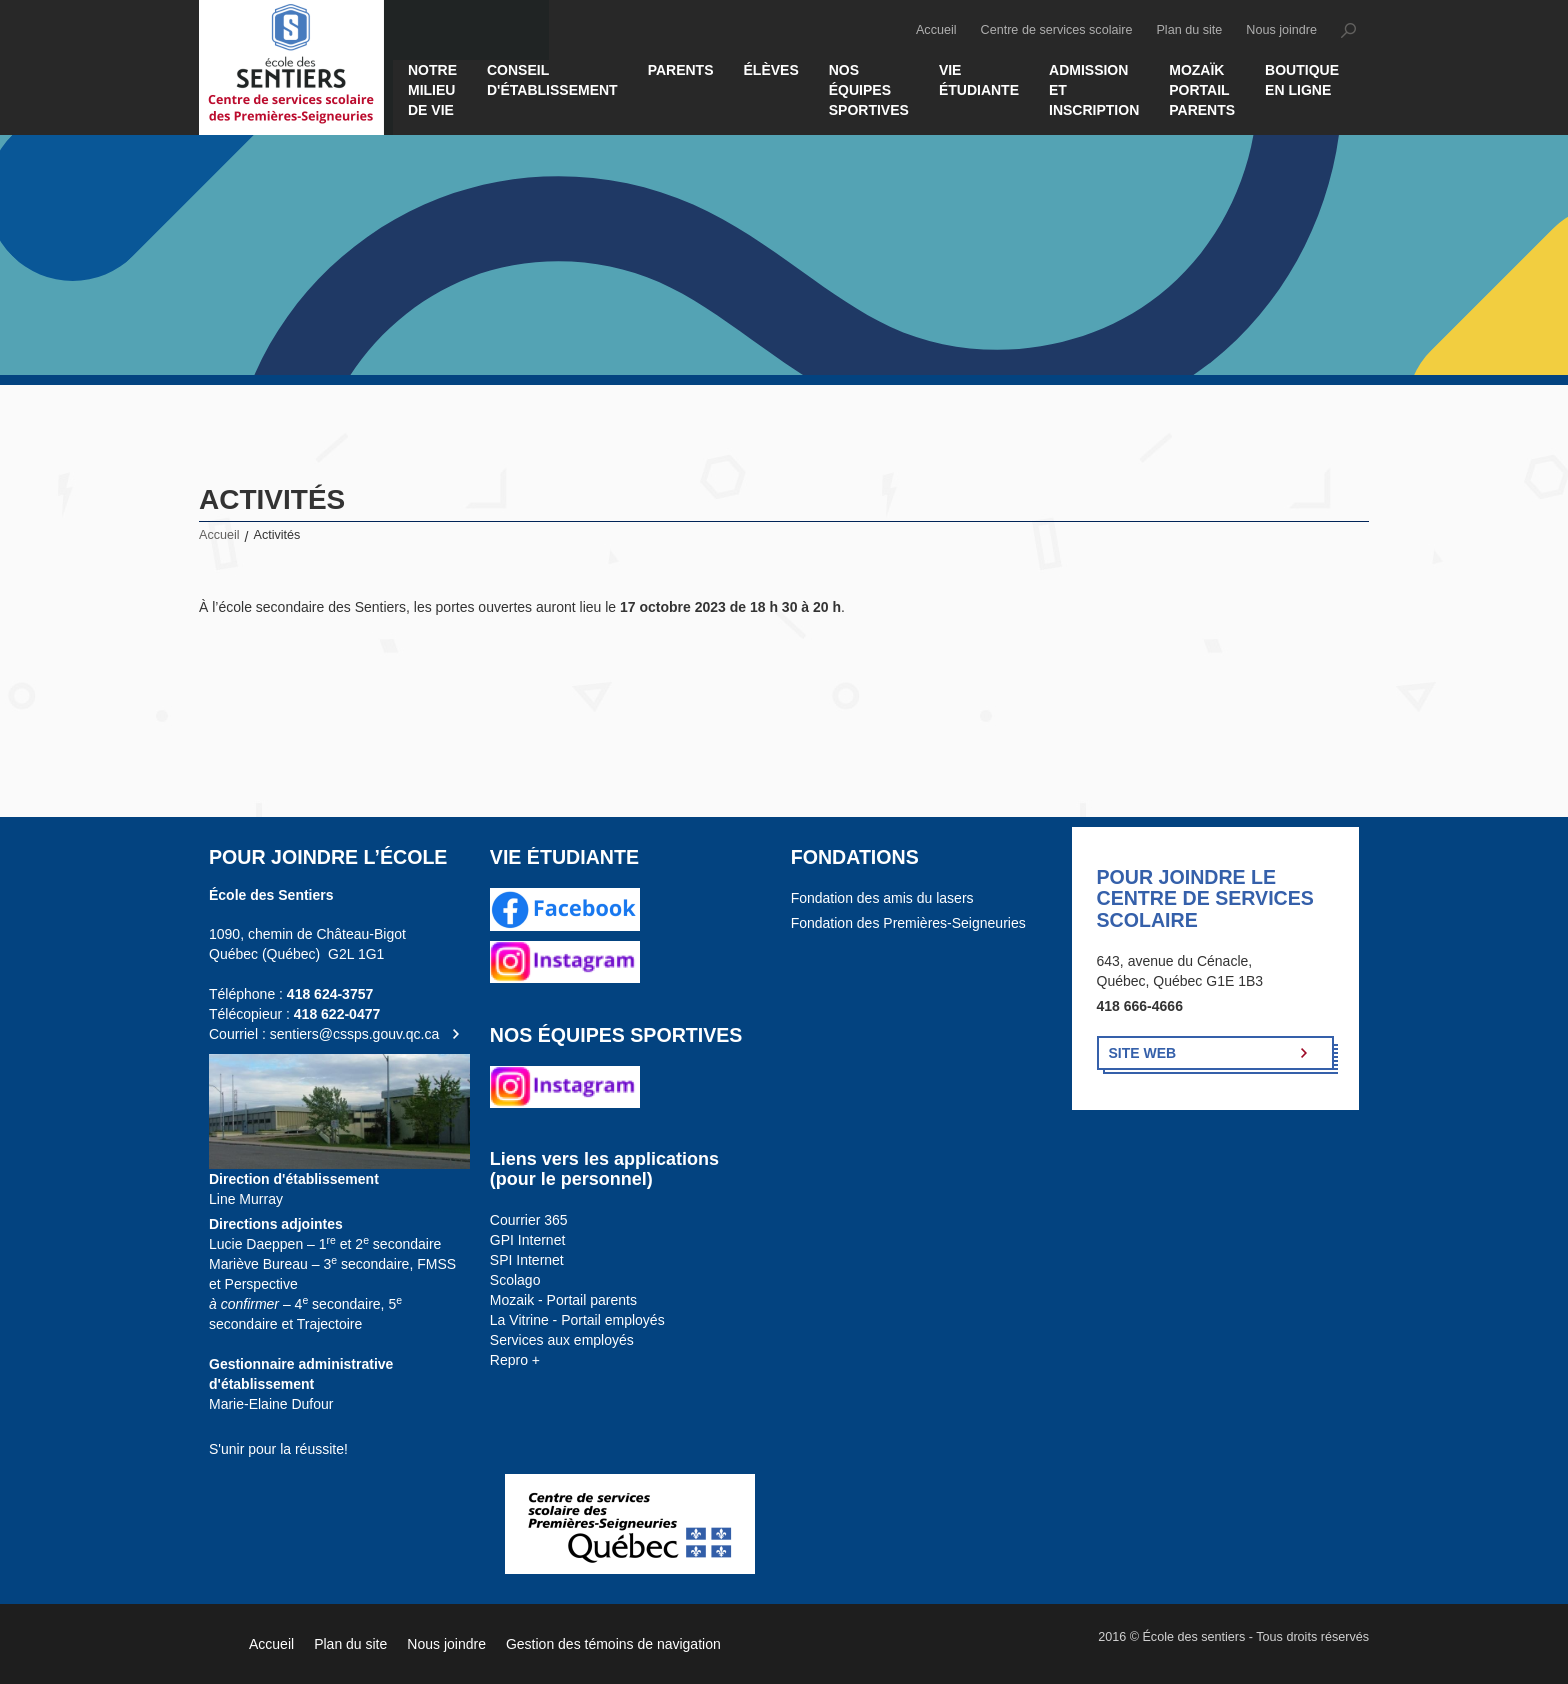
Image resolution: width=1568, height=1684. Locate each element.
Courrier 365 (529, 1220)
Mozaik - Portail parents (563, 1300)
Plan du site (1189, 30)
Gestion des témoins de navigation (613, 1644)
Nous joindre (1281, 30)
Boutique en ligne (1302, 80)
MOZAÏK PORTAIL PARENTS (1202, 90)
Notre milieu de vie (432, 90)
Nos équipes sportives (869, 90)
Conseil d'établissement (552, 80)
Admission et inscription (1094, 90)
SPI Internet (527, 1260)
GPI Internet (527, 1240)
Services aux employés (562, 1340)
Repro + (515, 1360)
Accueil (936, 30)
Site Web (1143, 1053)
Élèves (771, 70)
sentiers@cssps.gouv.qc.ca (355, 1034)
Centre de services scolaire (1057, 30)
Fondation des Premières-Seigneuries (908, 923)
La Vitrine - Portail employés (577, 1320)
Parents (681, 70)
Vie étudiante (979, 80)
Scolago (515, 1280)
